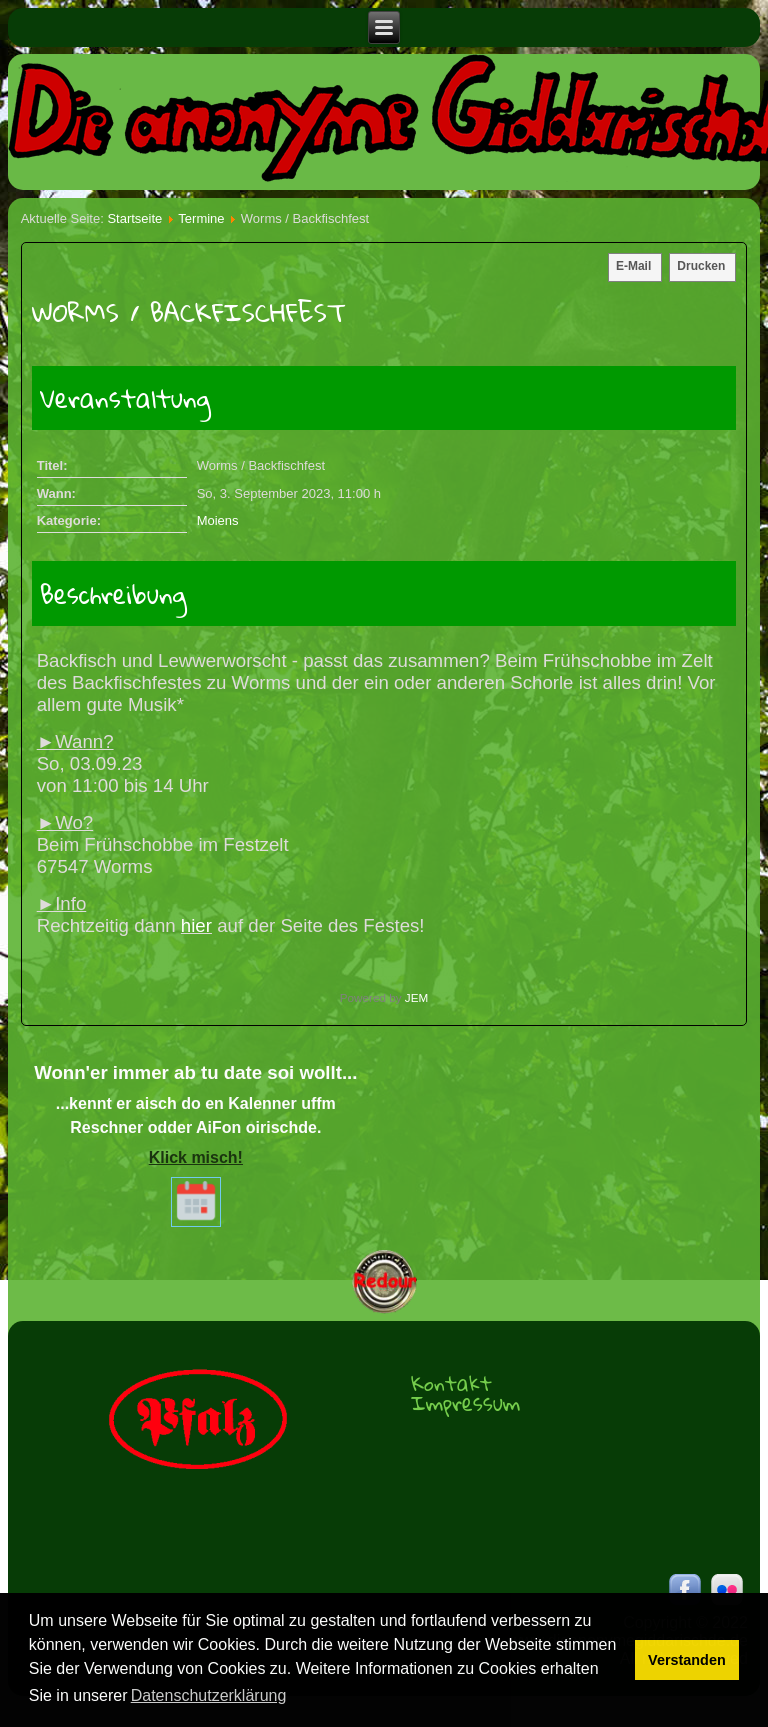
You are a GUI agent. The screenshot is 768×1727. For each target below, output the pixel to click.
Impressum (465, 1402)
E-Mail (633, 266)
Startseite (134, 218)
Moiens (218, 520)
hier (196, 925)
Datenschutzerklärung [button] (209, 1695)
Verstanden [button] (687, 1660)
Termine (201, 218)
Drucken (701, 266)
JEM (416, 997)
